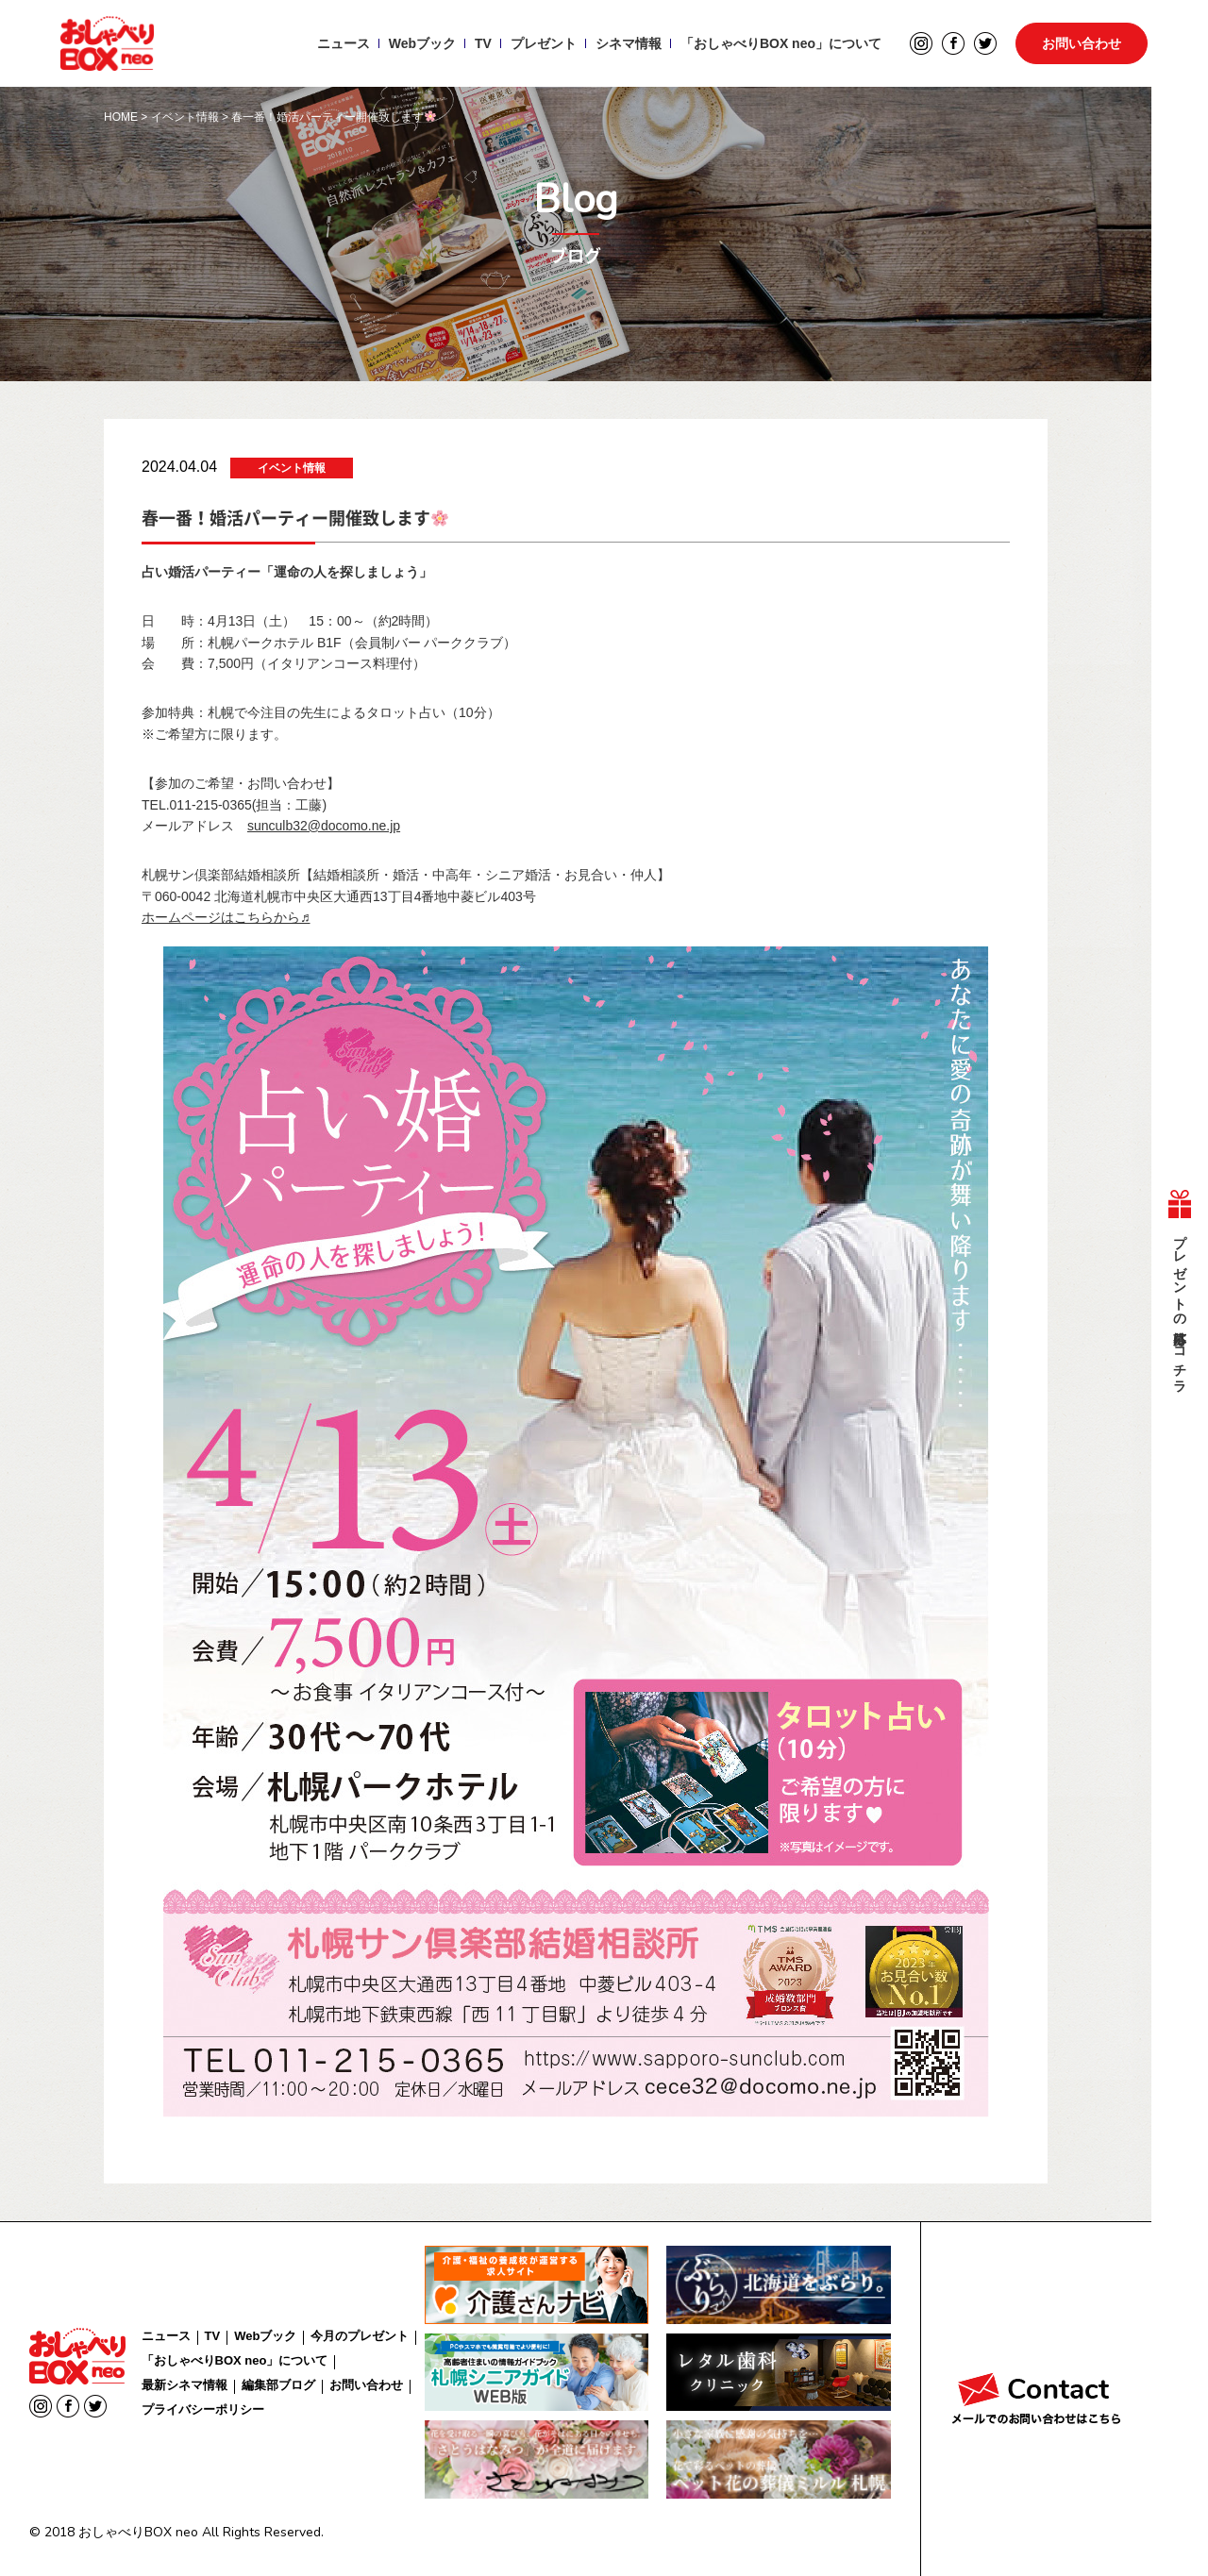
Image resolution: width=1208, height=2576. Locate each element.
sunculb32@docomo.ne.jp (323, 825)
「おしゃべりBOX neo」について (780, 43)
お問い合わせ (1081, 43)
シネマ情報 (629, 43)
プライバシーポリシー (203, 2409)
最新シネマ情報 (184, 2385)
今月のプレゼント (359, 2336)
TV (483, 43)
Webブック (422, 43)
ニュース (343, 43)
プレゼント (544, 43)
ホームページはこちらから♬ (226, 917)
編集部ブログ (278, 2385)
